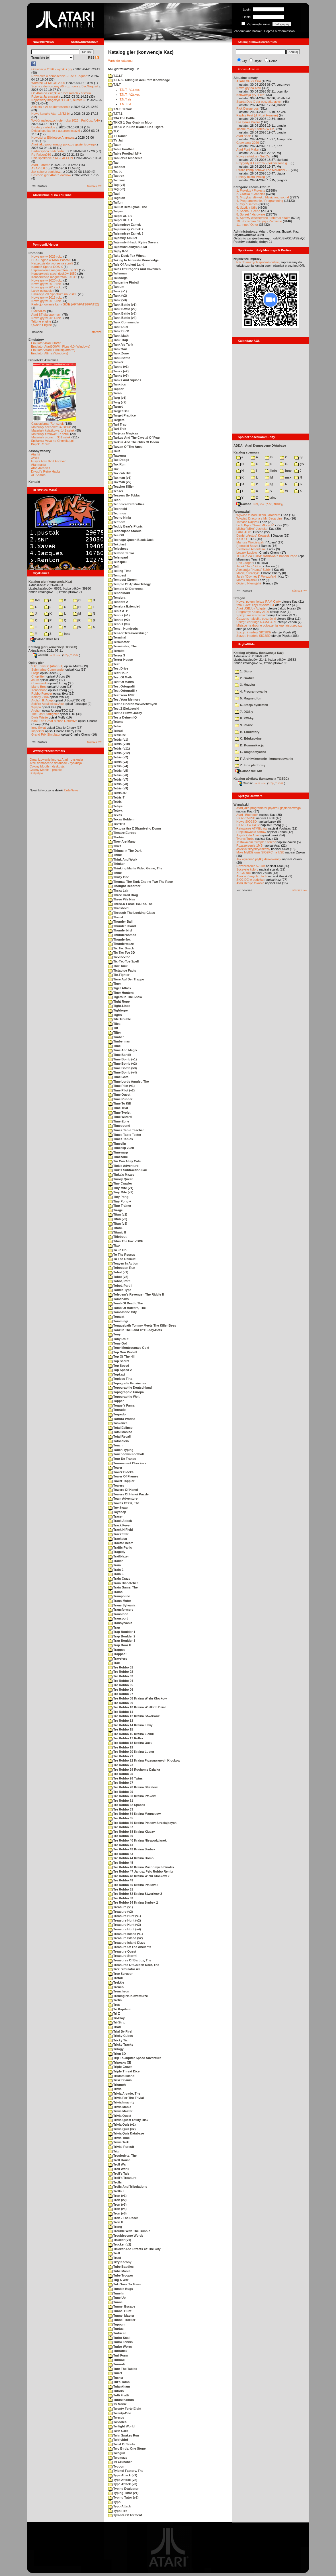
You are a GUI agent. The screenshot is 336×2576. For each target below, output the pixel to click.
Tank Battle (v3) (122, 313)
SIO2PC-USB (245, 818)
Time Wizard (120, 1116)
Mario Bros (38, 686)
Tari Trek (117, 428)
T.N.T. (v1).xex (130, 89)
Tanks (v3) (118, 375)
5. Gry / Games (247, 204)
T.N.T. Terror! (120, 109)
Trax (114, 1662)
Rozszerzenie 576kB (250, 866)
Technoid (117, 508)
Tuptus (116, 2328)
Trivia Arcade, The (124, 2093)
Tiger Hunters (121, 992)
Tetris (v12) (119, 753)
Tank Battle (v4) (122, 317)
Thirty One (118, 877)
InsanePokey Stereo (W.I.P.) (255, 129)
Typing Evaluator (123, 2488)
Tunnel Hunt (119, 2311)
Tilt (113, 1028)
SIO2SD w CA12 (248, 825)
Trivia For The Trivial (126, 2097)
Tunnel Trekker (122, 2320)
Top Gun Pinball (122, 1352)
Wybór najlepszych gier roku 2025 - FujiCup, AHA (65, 120)
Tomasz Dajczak (247, 522)
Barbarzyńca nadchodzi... (49, 151)
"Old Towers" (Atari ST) (47, 666)
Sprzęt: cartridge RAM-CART (256, 622)
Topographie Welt (124, 1396)
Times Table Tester (124, 1134)
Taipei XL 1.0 (120, 215)
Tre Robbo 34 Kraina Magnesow (134, 1813)
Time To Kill (119, 1103)
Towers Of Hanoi (123, 1489)
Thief (114, 846)
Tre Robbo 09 (120, 1703)
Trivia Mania (119, 2107)
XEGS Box (243, 873)
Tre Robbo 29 (120, 1791)
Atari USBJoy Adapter (251, 608)
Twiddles (117, 2422)
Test (114, 664)
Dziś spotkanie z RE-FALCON (52, 158)
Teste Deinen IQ (122, 717)
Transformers (120, 1609)
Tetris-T (116, 797)
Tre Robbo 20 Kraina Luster (131, 1751)
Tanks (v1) (118, 366)
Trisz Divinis (120, 2080)
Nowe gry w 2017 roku (46, 287)
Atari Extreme (40, 165)
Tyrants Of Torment (125, 2515)
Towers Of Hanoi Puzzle (128, 1494)
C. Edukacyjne (248, 738)
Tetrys (115, 806)
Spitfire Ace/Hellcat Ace (47, 703)
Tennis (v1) (119, 615)
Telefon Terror (121, 553)
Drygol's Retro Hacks (45, 471)
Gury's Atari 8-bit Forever (48, 461)
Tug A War (118, 2280)
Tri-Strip (116, 2022)
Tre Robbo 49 (120, 1880)
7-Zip (66, 655)
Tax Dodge (118, 459)
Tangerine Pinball (123, 282)
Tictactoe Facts (122, 970)
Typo (114, 2502)
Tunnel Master (121, 2315)
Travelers (117, 1658)
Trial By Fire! (120, 2031)
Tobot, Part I (119, 1281)
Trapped (117, 1649)
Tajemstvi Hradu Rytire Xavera (133, 242)
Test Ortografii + (123, 690)
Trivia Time (119, 2138)
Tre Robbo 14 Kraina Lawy (130, 1725)
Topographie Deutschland (130, 1387)
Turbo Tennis (120, 2342)
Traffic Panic (120, 1547)
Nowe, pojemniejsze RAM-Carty (258, 601)
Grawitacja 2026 (247, 142)
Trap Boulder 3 (121, 1640)
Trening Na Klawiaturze (128, 1996)
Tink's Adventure (123, 1165)
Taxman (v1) (119, 477)
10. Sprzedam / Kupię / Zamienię (259, 221)
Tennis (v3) (119, 624)
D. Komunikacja (249, 745)
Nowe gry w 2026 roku (46, 256)
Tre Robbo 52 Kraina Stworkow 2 (135, 1893)
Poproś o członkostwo (279, 31)
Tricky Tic (118, 2040)
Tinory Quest (120, 1179)
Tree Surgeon (120, 1973)
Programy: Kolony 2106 (252, 611)
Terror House (120, 659)
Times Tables (120, 1139)
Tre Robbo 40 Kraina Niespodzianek (137, 1840)
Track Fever (119, 1525)
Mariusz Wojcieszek (250, 542)
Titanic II (117, 1232)
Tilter (114, 1032)
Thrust (115, 917)
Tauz (114, 451)
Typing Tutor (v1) (123, 2493)
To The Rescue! (122, 1259)
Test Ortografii (121, 686)
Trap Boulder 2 (121, 1636)
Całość (40, 654)
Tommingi (118, 1321)
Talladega (118, 278)
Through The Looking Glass (131, 912)
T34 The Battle (121, 118)
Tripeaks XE (119, 2062)
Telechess (118, 548)
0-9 (35, 600)
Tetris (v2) (118, 757)
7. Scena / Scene (248, 211)
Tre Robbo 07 (120, 1694)
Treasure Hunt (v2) (124, 1920)
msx (285, 477)
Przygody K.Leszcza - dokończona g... (263, 163)
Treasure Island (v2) (125, 1938)
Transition (118, 1614)
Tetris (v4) (118, 766)
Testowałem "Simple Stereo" (256, 842)
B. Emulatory (247, 732)
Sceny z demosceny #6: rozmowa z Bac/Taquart (64, 86)
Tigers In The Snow (125, 997)
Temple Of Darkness (126, 588)
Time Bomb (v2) (122, 1063)
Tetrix (115, 801)
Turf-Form (118, 2355)
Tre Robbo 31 (120, 1800)
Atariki (35, 454)
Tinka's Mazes (121, 1174)
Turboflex (117, 2351)
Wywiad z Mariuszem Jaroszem (258, 515)
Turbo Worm (120, 2346)
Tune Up (117, 2297)
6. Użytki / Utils (246, 207)
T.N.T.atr (125, 99)
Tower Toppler (121, 1481)
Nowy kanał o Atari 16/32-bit (50, 113)
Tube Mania (119, 2271)
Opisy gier (36, 662)
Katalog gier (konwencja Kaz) (50, 581)
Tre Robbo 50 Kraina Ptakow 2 (133, 1885)
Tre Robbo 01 (120, 1667)
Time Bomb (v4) (122, 1072)
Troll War (117, 2164)
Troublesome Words (126, 2235)
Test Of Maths (121, 681)
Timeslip (117, 1143)
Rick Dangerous (247, 108)
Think (115, 855)
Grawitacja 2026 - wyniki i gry (51, 69)
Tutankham (119, 2386)
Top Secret (118, 1361)
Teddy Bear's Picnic (125, 526)
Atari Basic (243, 135)
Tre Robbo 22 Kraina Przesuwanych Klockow (144, 1760)
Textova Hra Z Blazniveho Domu (134, 828)
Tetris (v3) (118, 761)
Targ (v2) (117, 402)
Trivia (115, 2089)
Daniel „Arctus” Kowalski (253, 535)
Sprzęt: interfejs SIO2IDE (253, 632)
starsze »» (94, 185)
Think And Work (122, 859)
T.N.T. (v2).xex (130, 94)
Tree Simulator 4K (124, 1969)
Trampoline (119, 1596)
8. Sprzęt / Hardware (250, 214)
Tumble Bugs (120, 2288)
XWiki (35, 457)
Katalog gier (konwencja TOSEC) (52, 647)
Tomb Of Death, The (125, 1303)
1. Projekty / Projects (250, 190)
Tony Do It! (119, 1339)
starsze (97, 332)
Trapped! (117, 1654)
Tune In (116, 2293)
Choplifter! (38, 676)
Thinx (115, 873)
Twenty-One (119, 2413)
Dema (273, 61)
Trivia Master (120, 2111)
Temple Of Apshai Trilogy (129, 584)
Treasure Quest (122, 1951)
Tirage (115, 1210)
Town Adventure (123, 1498)
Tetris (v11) (119, 748)
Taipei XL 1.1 (120, 220)
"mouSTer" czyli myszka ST (255, 605)
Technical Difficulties (126, 504)
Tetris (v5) (118, 770)
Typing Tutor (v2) (123, 2497)
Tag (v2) (116, 189)
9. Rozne (244, 725)
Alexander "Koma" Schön (253, 569)
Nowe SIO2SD (246, 821)
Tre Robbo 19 (120, 1747)
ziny (270, 497)
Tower (115, 1467)
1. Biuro (243, 671)
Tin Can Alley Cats (124, 1161)
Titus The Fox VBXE (125, 1241)
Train (114, 1565)
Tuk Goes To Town (124, 2284)
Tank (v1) (117, 291)
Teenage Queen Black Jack (130, 539)
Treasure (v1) (120, 1907)
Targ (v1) (117, 397)
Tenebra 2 (118, 602)
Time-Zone (118, 1121)
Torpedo (117, 1414)
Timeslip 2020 (121, 1148)
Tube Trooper (120, 2275)
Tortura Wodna (121, 1419)
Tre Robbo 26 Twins (125, 1778)
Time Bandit (119, 1054)
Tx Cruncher (120, 2462)
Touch (115, 1445)
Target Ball (118, 411)
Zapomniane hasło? (248, 31)
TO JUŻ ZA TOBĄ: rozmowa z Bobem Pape (266, 556)
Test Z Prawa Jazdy (125, 713)
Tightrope (118, 1010)
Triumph (117, 2084)
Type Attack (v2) (122, 2479)
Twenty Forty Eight (124, 2408)
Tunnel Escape (121, 2306)
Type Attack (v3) (122, 2484)
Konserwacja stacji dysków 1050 (53, 273)
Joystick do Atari (247, 835)
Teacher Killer (121, 486)
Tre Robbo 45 (120, 1862)
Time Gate (118, 1077)
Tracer (115, 1516)
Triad (114, 2027)
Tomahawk (118, 1299)
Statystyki (36, 773)
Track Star (118, 1534)
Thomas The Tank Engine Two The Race (140, 881)
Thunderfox (119, 939)
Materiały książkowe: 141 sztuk (53, 430)
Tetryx (115, 810)
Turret (115, 2373)
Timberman (119, 1041)
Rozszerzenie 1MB (249, 845)
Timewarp (118, 1152)
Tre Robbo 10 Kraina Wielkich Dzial (136, 1707)
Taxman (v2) (119, 482)
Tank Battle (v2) (122, 309)
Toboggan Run (121, 1267)
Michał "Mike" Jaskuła (251, 528)
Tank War (117, 349)
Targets (116, 420)
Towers (116, 1485)
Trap (114, 1627)
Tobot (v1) (118, 1272)
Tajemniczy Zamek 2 (126, 229)
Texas (115, 815)
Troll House (119, 2160)
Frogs (35, 673)
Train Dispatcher (123, 1583)
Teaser (115, 491)
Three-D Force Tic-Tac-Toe (130, 904)
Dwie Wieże (39, 717)
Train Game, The (123, 1587)
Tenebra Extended (124, 606)
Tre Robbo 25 (120, 1774)
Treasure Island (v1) (125, 1933)
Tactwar (116, 180)
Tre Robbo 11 (120, 1711)
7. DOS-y (244, 711)
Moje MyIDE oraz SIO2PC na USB (260, 852)
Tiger (114, 983)
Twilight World (121, 2426)
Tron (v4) (117, 2208)
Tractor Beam (120, 1543)
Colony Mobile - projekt (46, 769)
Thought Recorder (124, 886)
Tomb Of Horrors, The (127, 1307)
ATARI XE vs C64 (248, 81)
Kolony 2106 (40, 697)
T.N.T (114, 84)
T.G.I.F (115, 75)
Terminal (117, 637)
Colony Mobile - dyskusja (47, 766)
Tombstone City (122, 1312)
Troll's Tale (118, 2173)
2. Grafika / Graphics (250, 194)
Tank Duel (118, 327)
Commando (39, 683)
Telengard (118, 557)
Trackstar (117, 1538)
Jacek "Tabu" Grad (249, 566)
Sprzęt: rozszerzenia (250, 615)
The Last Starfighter (45, 714)
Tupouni (117, 2324)
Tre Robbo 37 (120, 1827)
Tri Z (114, 2013)
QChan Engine (41, 325)
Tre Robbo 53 (120, 1898)
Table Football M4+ (125, 153)
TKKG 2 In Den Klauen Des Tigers (135, 127)
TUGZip (74, 655)
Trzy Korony (120, 2262)
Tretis (115, 2000)
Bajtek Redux (40, 444)
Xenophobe (39, 690)
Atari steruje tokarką (250, 883)
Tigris (115, 1015)
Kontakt (34, 481)
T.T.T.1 (115, 113)
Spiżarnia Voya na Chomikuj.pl (52, 440)
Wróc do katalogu (120, 60)
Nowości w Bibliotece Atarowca (53, 137)
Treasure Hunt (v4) (124, 1929)
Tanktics (117, 384)
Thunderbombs (122, 935)
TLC (113, 131)
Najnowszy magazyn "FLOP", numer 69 (58, 100)
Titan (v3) (117, 1223)
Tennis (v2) (119, 619)
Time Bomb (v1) (122, 1059)
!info (271, 470)
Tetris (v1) (118, 739)
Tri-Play (116, 2018)
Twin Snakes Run (123, 2435)
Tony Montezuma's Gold (128, 1347)
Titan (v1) (117, 1214)
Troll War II (118, 2169)
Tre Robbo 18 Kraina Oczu (130, 1742)
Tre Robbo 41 (120, 1845)
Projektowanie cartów (251, 832)
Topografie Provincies (127, 1383)
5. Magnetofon (248, 698)
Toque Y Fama (121, 1405)
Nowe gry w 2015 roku (46, 301)
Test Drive (118, 668)
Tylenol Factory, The (125, 2470)
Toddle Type (119, 1290)
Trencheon (118, 1991)
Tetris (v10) (119, 744)
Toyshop (117, 1512)
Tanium (116, 286)
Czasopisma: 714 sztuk (47, 423)
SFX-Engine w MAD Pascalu (51, 260)
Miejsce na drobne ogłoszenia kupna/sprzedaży (269, 625)
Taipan (115, 211)
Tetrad (115, 730)
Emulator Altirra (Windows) (49, 353)
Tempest (117, 575)
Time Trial (118, 1108)
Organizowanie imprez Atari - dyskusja (56, 759)
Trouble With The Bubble (129, 2231)
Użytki (258, 61)
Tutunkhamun (121, 2399)
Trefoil (115, 1978)
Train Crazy (119, 1578)
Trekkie (116, 1982)
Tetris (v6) (118, 775)
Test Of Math (120, 677)
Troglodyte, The (122, 2155)
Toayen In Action (123, 1263)
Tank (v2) (117, 295)
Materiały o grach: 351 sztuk (51, 437)
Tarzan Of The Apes (125, 446)
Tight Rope (119, 1001)
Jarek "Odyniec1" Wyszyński (256, 576)
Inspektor (37, 731)
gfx (299, 464)
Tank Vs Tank (120, 344)
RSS (93, 57)
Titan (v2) (117, 1219)
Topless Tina (120, 1378)
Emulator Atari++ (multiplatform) (53, 350)
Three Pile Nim (121, 899)
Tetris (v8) (118, 784)
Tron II (115, 2222)
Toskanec (118, 1423)
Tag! (114, 193)
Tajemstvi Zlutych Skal (127, 247)
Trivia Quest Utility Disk (128, 2120)
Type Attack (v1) (122, 2475)
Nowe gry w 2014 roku (46, 318)
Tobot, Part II (120, 1285)
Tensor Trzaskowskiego (128, 633)
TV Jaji (116, 140)
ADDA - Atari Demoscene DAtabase (259, 445)
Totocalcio (118, 1441)
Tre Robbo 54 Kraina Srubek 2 (133, 1902)
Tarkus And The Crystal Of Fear (134, 437)
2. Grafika (244, 678)
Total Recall (119, 1436)
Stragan (239, 598)
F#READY (243, 532)
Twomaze (117, 2457)
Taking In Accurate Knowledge (133, 260)
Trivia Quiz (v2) (122, 2129)
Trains (115, 1592)
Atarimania (38, 464)
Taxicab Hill (119, 473)
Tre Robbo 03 (120, 1676)
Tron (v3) (117, 2204)
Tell (113, 566)
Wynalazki (241, 804)
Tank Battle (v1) (122, 304)
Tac (113, 162)
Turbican (117, 2333)
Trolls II (116, 2191)
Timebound (119, 1125)
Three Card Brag (123, 895)
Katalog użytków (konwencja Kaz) (258, 652)
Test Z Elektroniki (123, 708)
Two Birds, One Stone (127, 2448)
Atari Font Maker (247, 149)
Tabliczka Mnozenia (125, 158)
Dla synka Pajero (248, 122)
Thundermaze (121, 943)
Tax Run (117, 464)
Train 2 (116, 1569)
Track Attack (120, 1520)
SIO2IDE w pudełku (250, 879)
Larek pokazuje (42, 290)
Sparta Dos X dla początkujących (259, 101)
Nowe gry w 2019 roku (46, 284)
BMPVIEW (38, 311)
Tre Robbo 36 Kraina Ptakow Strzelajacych (142, 1822)
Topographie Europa (126, 1392)
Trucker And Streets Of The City (134, 2249)
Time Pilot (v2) (121, 1090)
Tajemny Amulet (122, 238)
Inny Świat (38, 727)
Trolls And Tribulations (127, 2186)
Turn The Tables (122, 2368)
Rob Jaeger (244, 563)
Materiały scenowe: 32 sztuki (51, 427)
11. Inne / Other (247, 224)
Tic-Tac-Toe (119, 957)
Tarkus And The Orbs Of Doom (133, 442)
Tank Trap (118, 340)
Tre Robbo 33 (120, 1809)
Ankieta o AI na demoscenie (50, 106)
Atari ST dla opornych (46, 314)
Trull (114, 2253)
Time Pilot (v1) (121, 1085)
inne (64, 633)
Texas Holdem (121, 819)
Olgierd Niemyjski (248, 583)
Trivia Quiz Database (126, 2133)
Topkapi (116, 1374)
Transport (118, 1618)
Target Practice (122, 415)
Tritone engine (41, 321)
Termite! (117, 650)
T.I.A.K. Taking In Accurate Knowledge (139, 80)
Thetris (116, 837)
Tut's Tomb (119, 2382)
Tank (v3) (117, 300)
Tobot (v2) (118, 1276)
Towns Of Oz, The (124, 1503)
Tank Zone (118, 353)
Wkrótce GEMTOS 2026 (48, 83)
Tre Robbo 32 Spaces (126, 1805)
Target (115, 406)
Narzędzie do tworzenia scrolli (52, 263)
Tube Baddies (121, 2266)
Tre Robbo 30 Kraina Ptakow (132, 1796)
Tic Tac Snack (121, 948)
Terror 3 (116, 655)
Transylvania (120, 1623)
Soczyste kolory (247, 869)
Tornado (117, 1409)
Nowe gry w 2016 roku (46, 297)
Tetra (114, 726)
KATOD (241, 539)
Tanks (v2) (118, 371)
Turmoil (116, 2360)
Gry (244, 61)
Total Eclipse (120, 1427)
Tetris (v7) (118, 779)
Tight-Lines (119, 1005)
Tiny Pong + (119, 1201)
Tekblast (117, 544)
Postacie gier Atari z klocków (51, 175)
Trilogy (116, 2049)
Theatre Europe (122, 832)
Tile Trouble (119, 1019)
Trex (114, 2004)
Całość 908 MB (248, 771)
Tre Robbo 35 (120, 1818)
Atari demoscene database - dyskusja (56, 763)
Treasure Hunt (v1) (124, 1916)
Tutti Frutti (118, 2395)
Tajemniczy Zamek (124, 224)
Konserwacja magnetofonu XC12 (54, 277)
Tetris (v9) (118, 788)
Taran (115, 393)
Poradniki (35, 253)
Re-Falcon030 (41, 154)
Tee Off (116, 535)
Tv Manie (117, 2404)
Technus (117, 513)
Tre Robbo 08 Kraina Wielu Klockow (137, 1698)
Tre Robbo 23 (120, 1765)
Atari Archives (40, 468)
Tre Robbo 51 (120, 1889)
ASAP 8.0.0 (39, 168)
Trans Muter (119, 1600)
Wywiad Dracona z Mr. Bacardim (259, 518)
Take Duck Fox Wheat (127, 255)
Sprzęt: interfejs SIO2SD (253, 635)
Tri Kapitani (119, 2009)
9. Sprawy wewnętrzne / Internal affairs (263, 217)
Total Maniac (120, 1432)
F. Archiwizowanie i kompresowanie (264, 758)
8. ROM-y (244, 718)
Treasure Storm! (122, 1955)
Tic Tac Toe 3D (121, 952)
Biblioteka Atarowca (43, 360)
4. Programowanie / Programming (259, 200)
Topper (116, 1401)
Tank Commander (124, 322)
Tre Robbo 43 (120, 1853)
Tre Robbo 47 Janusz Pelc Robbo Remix (140, 1871)
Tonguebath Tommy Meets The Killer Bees (142, 1325)
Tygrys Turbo (245, 838)
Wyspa (36, 707)
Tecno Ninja (119, 517)
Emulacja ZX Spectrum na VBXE (54, 294)
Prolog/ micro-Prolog (250, 176)
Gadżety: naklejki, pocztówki (256, 618)
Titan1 (115, 1227)
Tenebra (116, 597)
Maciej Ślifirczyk (247, 573)
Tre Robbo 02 (120, 1671)
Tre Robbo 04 (120, 1680)
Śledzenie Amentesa (250, 549)
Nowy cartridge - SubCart (254, 156)
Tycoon (116, 2466)
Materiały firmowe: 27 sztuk (50, 434)
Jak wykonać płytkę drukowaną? (258, 859)
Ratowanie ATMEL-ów (251, 828)
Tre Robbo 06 (120, 1689)
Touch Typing (121, 1450)
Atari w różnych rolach (251, 876)
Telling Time (119, 570)
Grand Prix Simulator (45, 734)
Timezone (118, 1157)
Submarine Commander (48, 669)
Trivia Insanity (121, 2102)
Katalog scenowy (246, 452)
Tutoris (116, 2391)
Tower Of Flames (123, 1476)
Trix (113, 2151)
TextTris (116, 824)
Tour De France (122, 1458)
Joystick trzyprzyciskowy (253, 849)
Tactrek (116, 175)
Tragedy (116, 1551)
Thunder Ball (120, 921)
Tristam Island (121, 2076)
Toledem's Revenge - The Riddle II (136, 1294)
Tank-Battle (119, 358)
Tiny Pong (118, 1196)
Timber (116, 1037)
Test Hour (118, 673)
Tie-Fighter (119, 974)
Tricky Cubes (120, 2035)
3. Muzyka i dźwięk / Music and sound (262, 197)
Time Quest (119, 1094)
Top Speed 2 (120, 1370)
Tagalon (116, 198)
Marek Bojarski (246, 580)
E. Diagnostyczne (250, 752)
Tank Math (118, 335)
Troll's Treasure (122, 2177)
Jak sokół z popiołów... (46, 171)
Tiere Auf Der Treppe (126, 979)
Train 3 (116, 1574)
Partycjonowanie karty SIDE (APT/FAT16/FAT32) (65, 304)
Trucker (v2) (119, 2244)
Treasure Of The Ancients (129, 1947)
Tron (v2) (117, 2200)
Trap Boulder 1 (121, 1631)
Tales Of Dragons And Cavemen (134, 269)
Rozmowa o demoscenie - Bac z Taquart (59, 76)
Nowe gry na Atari (248, 88)
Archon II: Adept (42, 700)
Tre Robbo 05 (120, 1685)
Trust (114, 2257)
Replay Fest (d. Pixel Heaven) (257, 115)
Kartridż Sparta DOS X (47, 266)
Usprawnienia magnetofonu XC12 (54, 270)
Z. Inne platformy (250, 765)
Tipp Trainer (119, 1205)
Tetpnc (115, 721)
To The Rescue (121, 1254)
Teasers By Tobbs (124, 495)
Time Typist (119, 1112)
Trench (116, 1987)
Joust (35, 680)
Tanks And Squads (124, 380)
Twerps (116, 2417)
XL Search (38, 475)
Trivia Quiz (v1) (122, 2124)
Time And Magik (122, 1050)
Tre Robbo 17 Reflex (126, 1738)
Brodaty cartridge (43, 127)
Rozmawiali (242, 511)
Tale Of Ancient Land (126, 264)
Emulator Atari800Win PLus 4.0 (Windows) (60, 346)
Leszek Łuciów (246, 552)
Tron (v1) (117, 2195)
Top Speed (118, 1365)
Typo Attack (119, 2506)
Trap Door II (119, 1645)
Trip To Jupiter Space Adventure (134, 2058)
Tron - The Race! (123, 2218)
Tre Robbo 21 (120, 1756)
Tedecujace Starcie (125, 531)
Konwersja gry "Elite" (250, 95)
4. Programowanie (251, 691)
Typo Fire (117, 2511)
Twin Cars (118, 2431)
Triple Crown (120, 2066)
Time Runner (120, 1099)
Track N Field (120, 1529)
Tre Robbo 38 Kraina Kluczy (131, 1831)
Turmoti (116, 2364)
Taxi (113, 469)
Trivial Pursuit (121, 2146)
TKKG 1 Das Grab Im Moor (130, 122)
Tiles (114, 1023)
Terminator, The (122, 646)
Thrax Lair (118, 890)
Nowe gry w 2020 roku (46, 280)
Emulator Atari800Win (46, 343)
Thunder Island (122, 926)
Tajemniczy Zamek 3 (126, 233)
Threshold (118, 908)
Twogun (116, 2453)
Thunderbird (120, 930)
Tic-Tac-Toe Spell (123, 961)
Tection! (116, 522)
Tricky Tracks (120, 2044)
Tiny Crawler (120, 1183)
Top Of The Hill (121, 1356)
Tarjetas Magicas (123, 433)
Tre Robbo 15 (120, 1729)
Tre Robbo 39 (120, 1836)
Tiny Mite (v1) (120, 1188)
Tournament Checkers (127, 1463)
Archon (36, 710)
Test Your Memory (124, 699)
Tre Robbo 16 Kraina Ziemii (131, 1734)
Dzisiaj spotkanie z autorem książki (55, 130)
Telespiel (117, 562)
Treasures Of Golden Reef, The (133, 1965)
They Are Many (122, 841)
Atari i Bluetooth (247, 814)
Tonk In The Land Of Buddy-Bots (135, 1330)
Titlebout (117, 1236)
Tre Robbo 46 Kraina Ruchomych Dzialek (141, 1867)
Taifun (115, 202)
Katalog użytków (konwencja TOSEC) (261, 778)
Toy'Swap (118, 1507)
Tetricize (117, 735)
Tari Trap (117, 424)
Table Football (121, 149)
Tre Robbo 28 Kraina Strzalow (132, 1787)
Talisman (117, 273)
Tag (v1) (116, 184)
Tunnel (115, 2302)
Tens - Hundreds (123, 628)
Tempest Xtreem (123, 579)
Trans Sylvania (121, 1605)
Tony (114, 1334)
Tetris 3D (117, 793)
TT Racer (117, 135)
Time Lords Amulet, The (128, 1081)
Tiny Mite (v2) (120, 1192)
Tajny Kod (118, 251)
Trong (115, 2226)
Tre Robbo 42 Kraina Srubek (131, 1849)
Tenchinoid (119, 593)
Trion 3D (117, 2053)
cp (298, 457)
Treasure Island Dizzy (126, 1942)
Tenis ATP (118, 611)
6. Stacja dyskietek (251, 705)
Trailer (115, 1561)
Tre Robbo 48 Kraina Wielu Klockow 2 (138, 1876)
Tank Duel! (118, 331)
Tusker (115, 2377)
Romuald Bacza (247, 545)
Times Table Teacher (126, 1130)
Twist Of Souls (121, 2444)
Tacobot (116, 167)
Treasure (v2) (120, 1911)
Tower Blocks (121, 1472)
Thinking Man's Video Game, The (135, 868)
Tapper (116, 389)
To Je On (117, 1250)
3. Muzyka (245, 684)
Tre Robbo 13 (120, 1720)
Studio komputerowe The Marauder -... (263, 170)
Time (114, 1046)
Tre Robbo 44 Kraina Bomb (130, 1858)
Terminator (119, 642)
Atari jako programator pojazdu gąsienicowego (63, 144)
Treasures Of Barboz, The (129, 1960)
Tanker (115, 362)
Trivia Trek (118, 2142)
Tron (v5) (117, 2213)
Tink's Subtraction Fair (127, 1170)
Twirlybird (118, 2439)
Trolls (115, 2182)
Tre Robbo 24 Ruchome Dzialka (134, 1769)
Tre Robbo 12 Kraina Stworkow (133, 1716)
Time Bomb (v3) (122, 1068)
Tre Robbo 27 (120, 1782)
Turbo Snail (119, 2337)
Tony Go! (117, 1343)
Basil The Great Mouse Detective (54, 720)
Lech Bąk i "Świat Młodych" (255, 525)
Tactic (115, 171)
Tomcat (116, 1316)
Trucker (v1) (119, 2240)
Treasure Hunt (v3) (124, 1924)
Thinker (116, 863)
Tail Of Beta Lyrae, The (127, 207)
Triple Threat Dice (124, 2071)
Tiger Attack (119, 988)
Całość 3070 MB (44, 639)
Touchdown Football (126, 1454)
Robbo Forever (41, 693)
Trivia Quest (119, 2115)
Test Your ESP (121, 695)
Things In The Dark (125, 850)
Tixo (114, 1245)
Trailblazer (118, 1556)
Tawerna (117, 455)
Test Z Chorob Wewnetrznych (132, 704)
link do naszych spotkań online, (258, 262)
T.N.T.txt (125, 104)
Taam (114, 144)
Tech (114, 500)
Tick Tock (118, 966)
